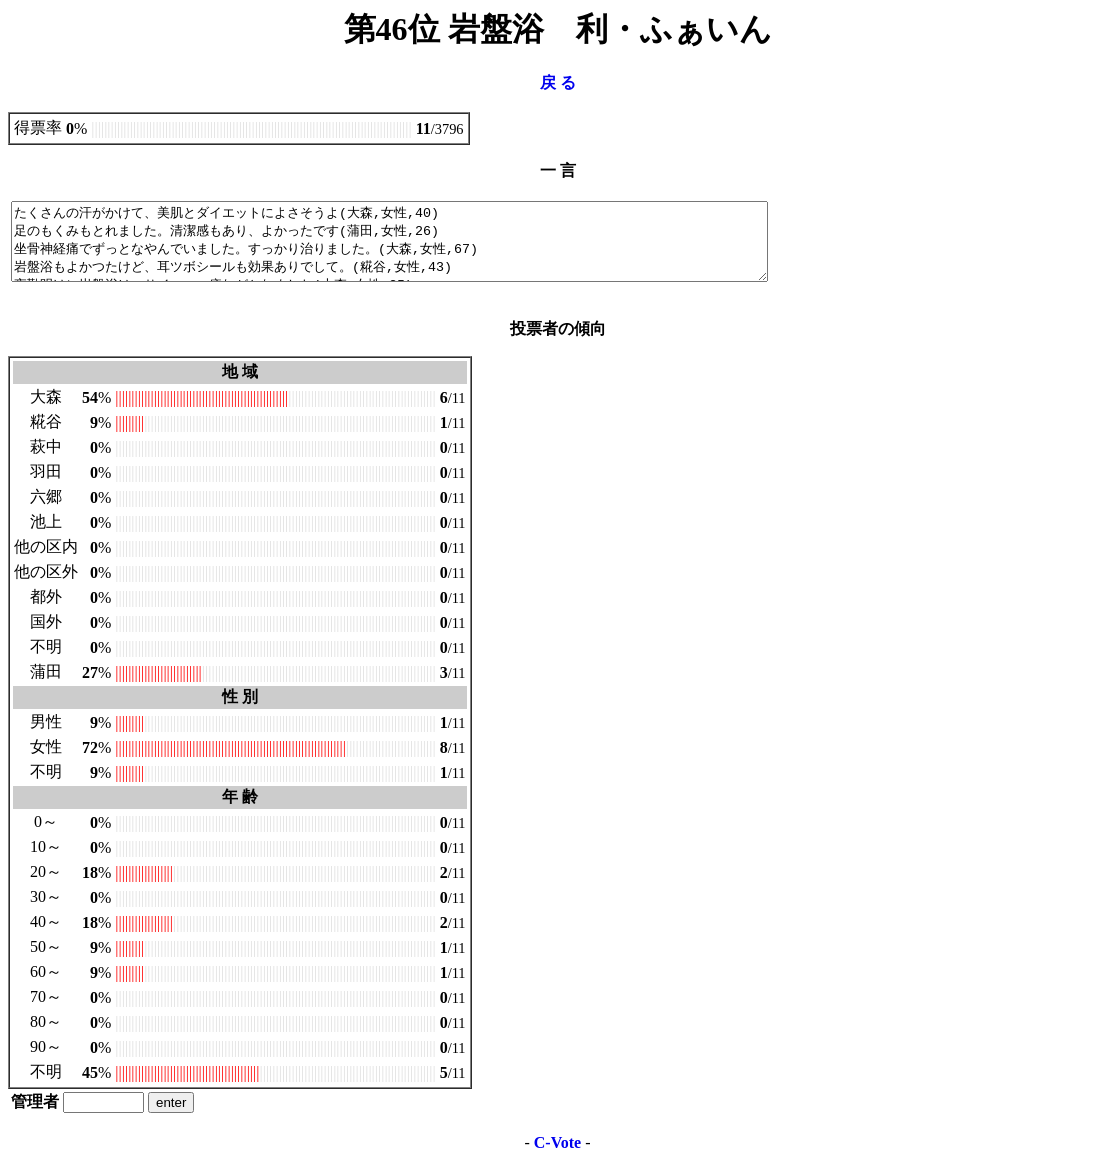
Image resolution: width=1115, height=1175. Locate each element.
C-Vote (557, 1157)
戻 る (558, 82)
